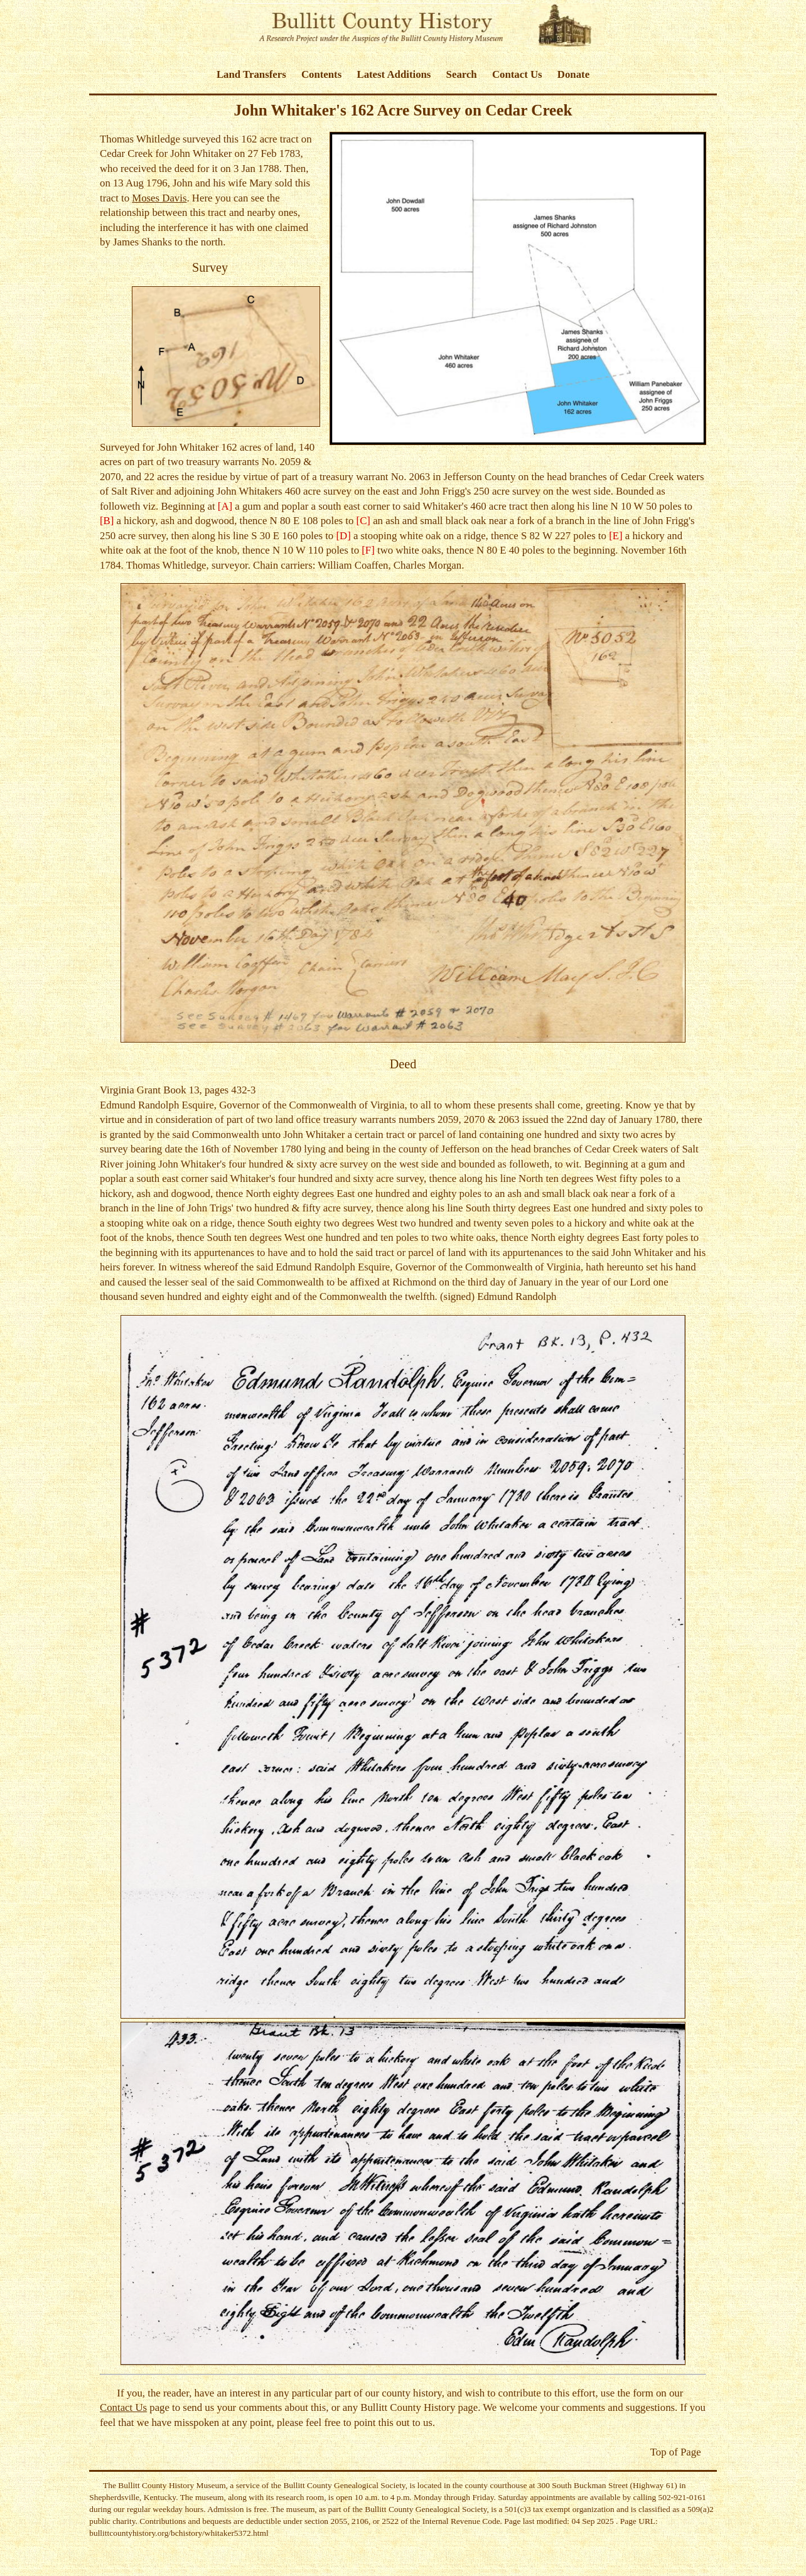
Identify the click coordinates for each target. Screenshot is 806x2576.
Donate (573, 74)
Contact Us (517, 74)
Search (461, 74)
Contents (321, 74)
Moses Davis (159, 198)
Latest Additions (394, 74)
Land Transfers (251, 74)
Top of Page (675, 2452)
